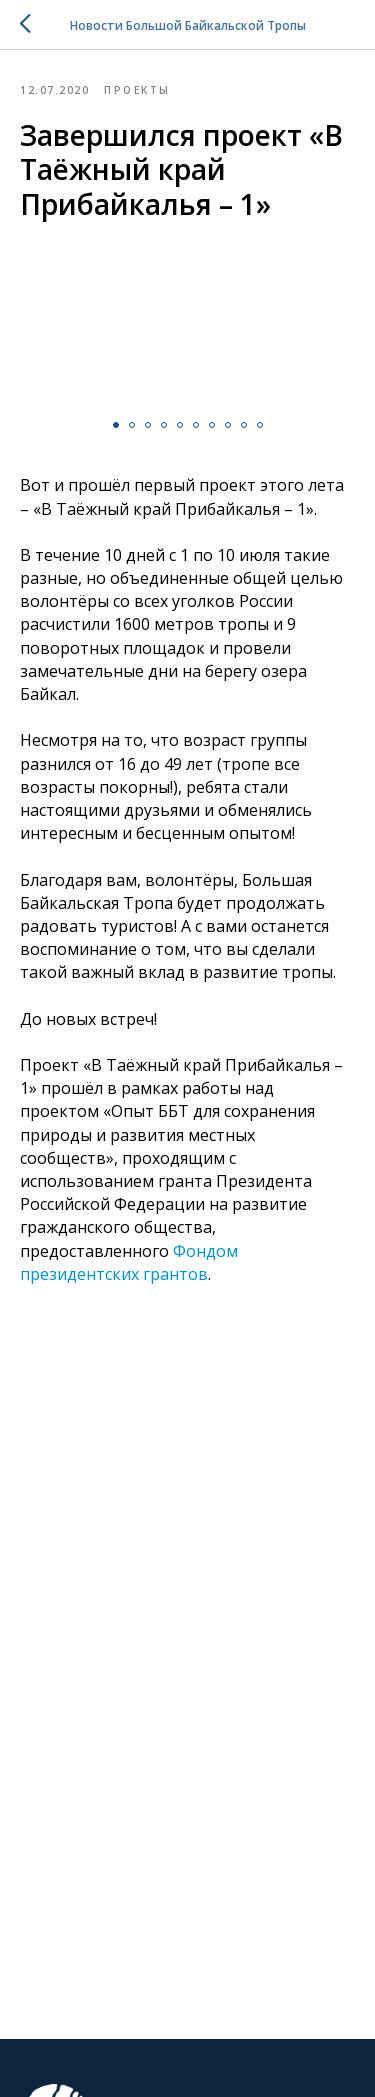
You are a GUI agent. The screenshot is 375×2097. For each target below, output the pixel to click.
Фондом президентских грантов (129, 1262)
